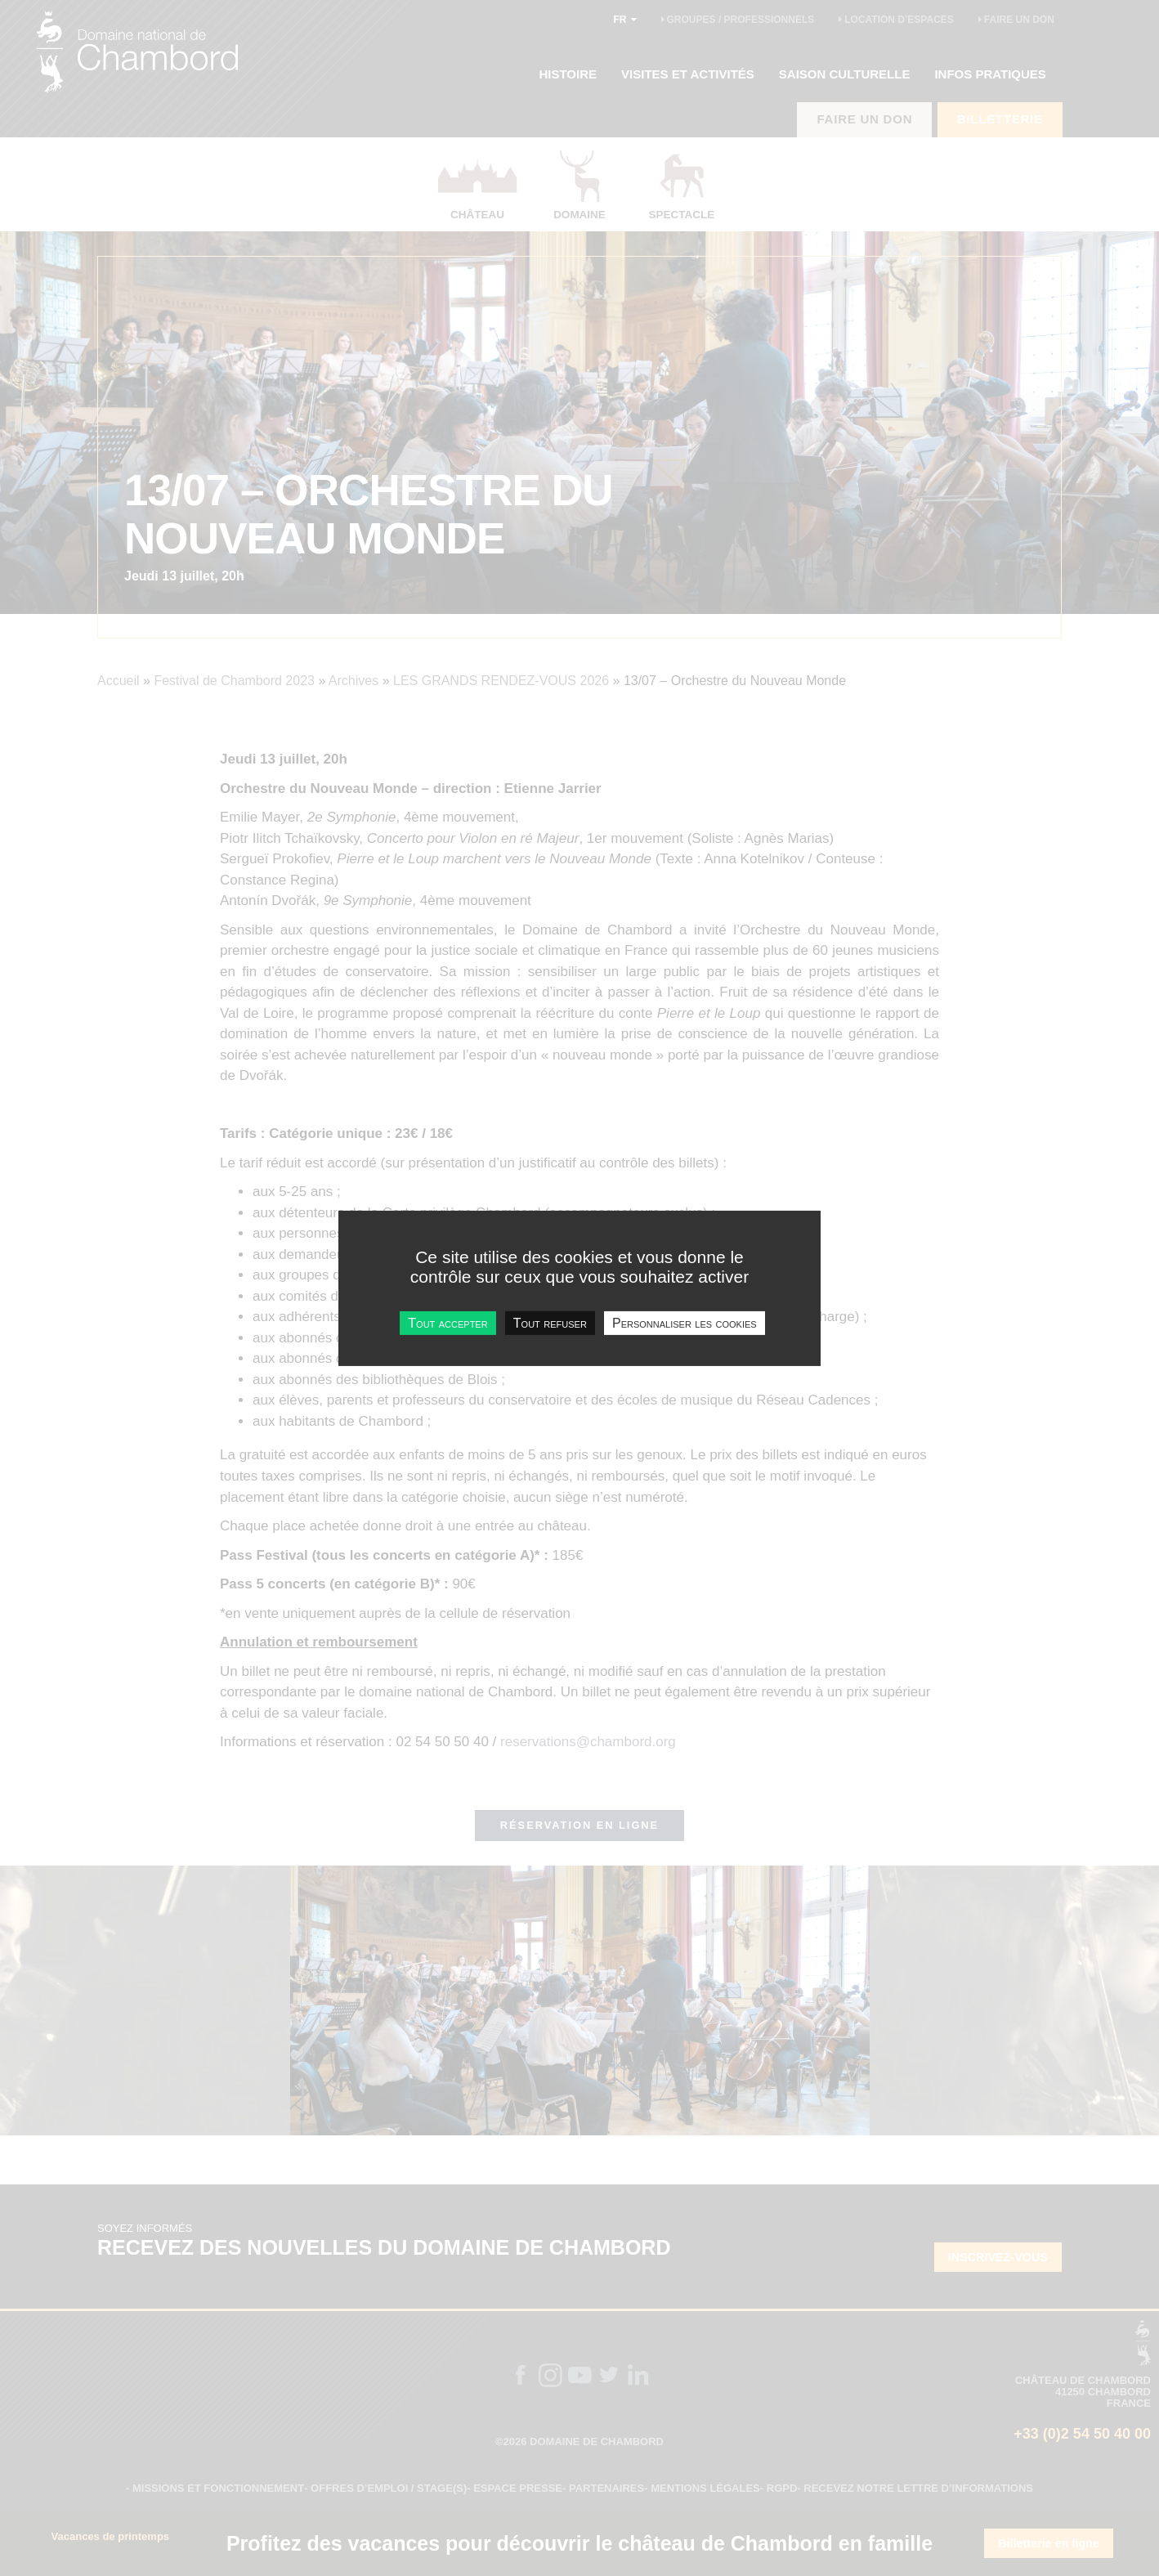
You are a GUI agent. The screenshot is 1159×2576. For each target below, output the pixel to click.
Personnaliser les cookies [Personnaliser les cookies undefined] (684, 1322)
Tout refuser (550, 1322)
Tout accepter (447, 1322)
